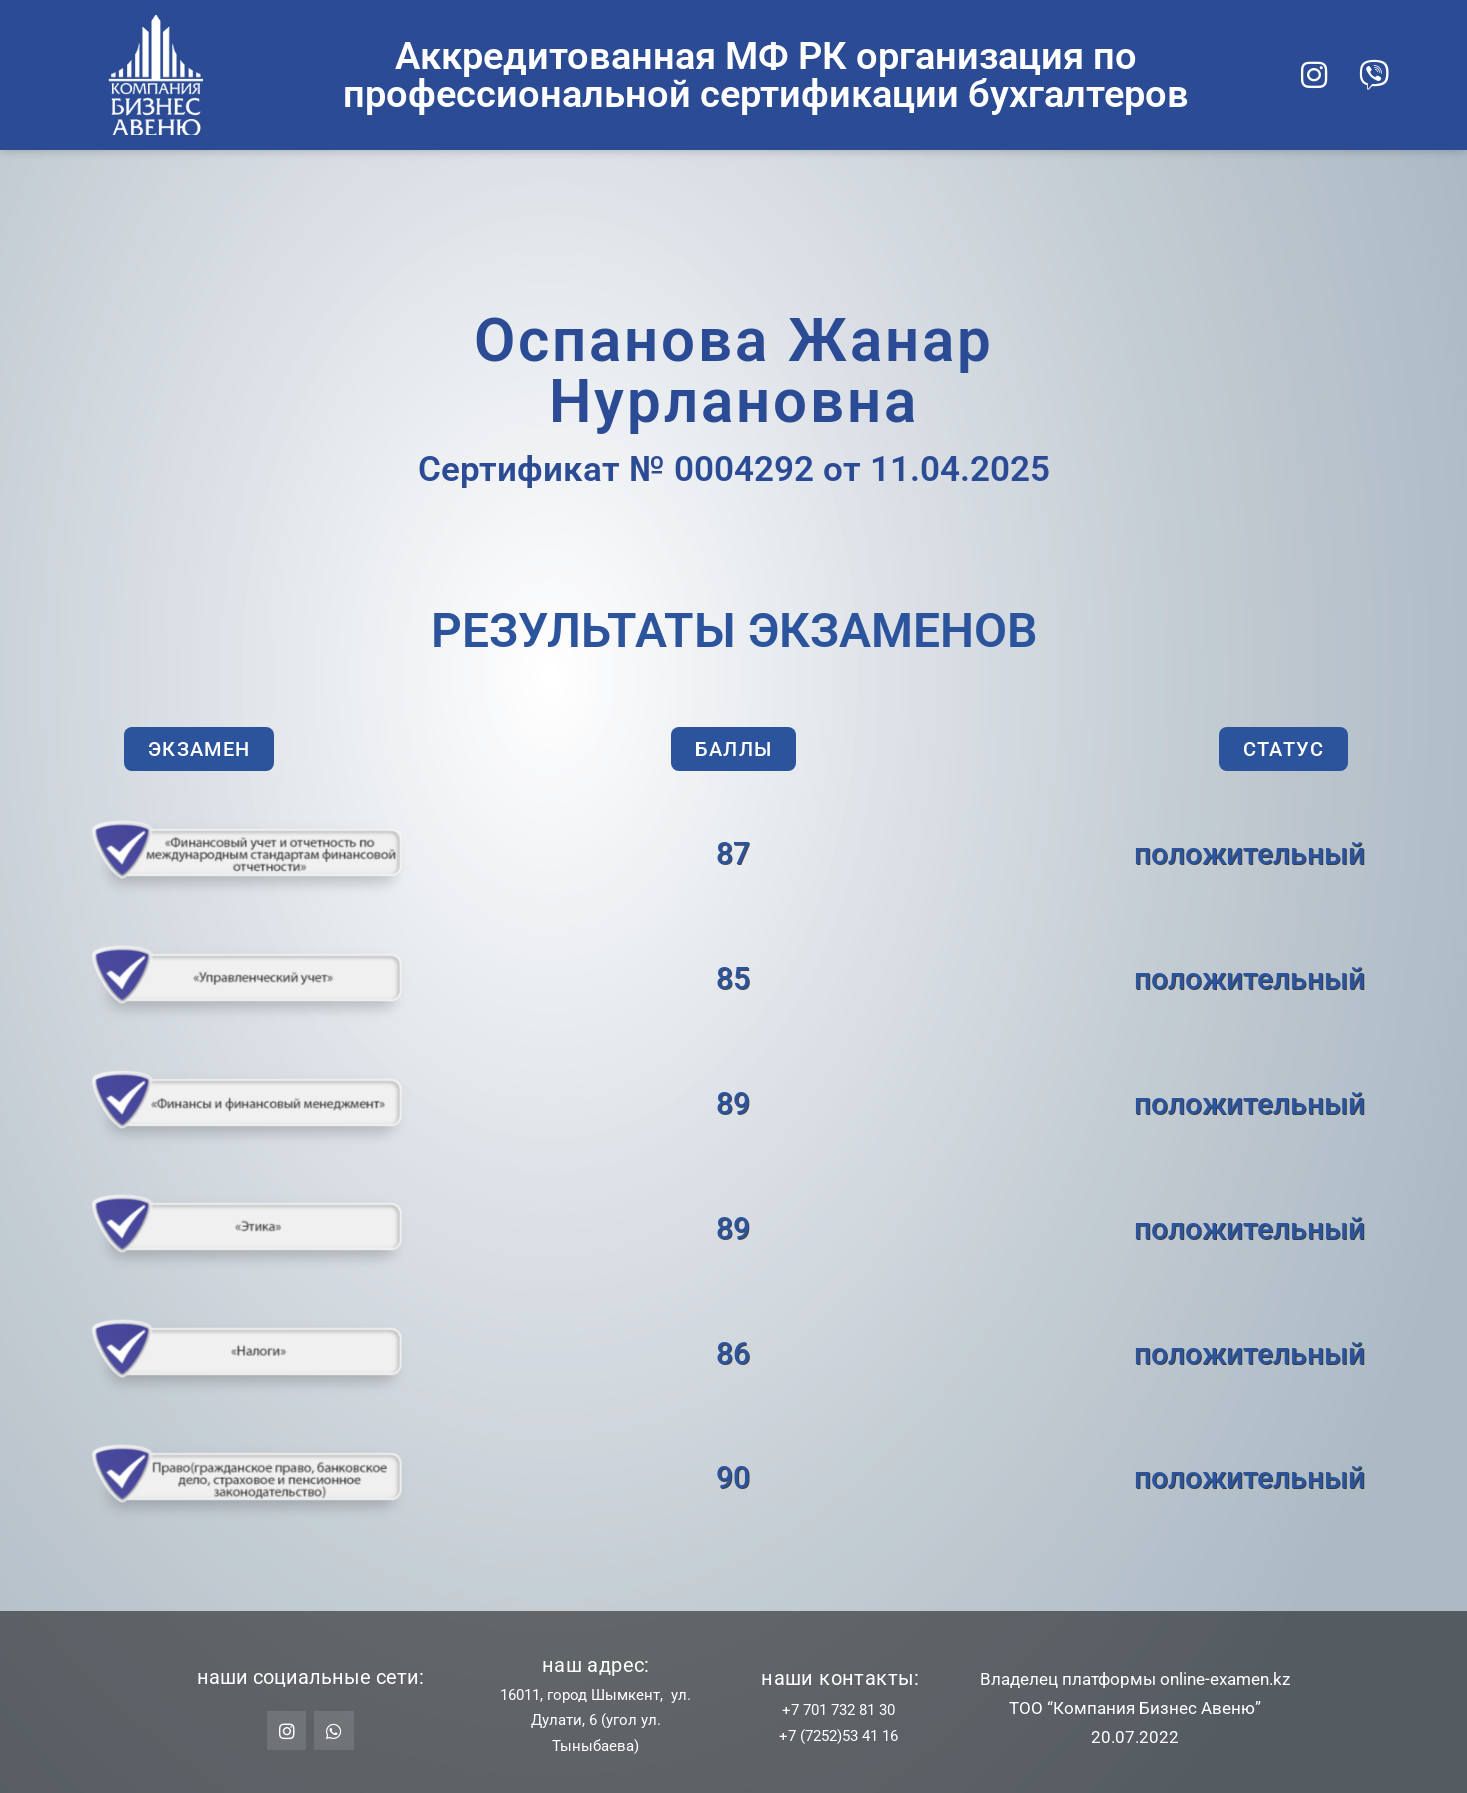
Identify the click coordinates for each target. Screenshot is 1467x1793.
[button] (199, 749)
